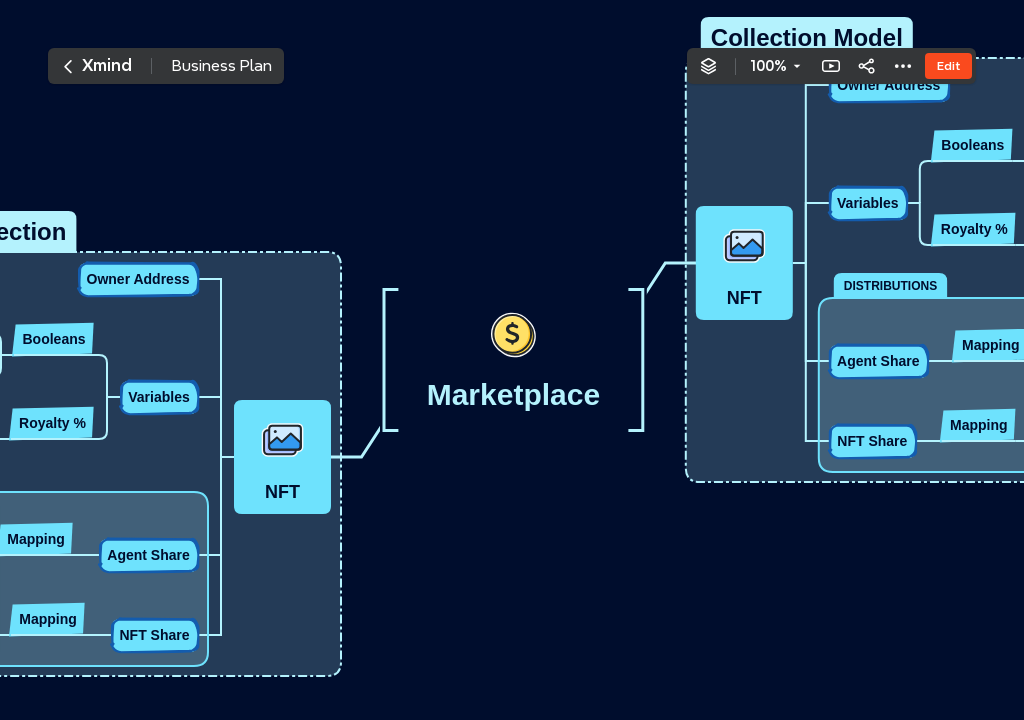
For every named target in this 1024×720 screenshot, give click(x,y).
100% (768, 66)
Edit (948, 65)
